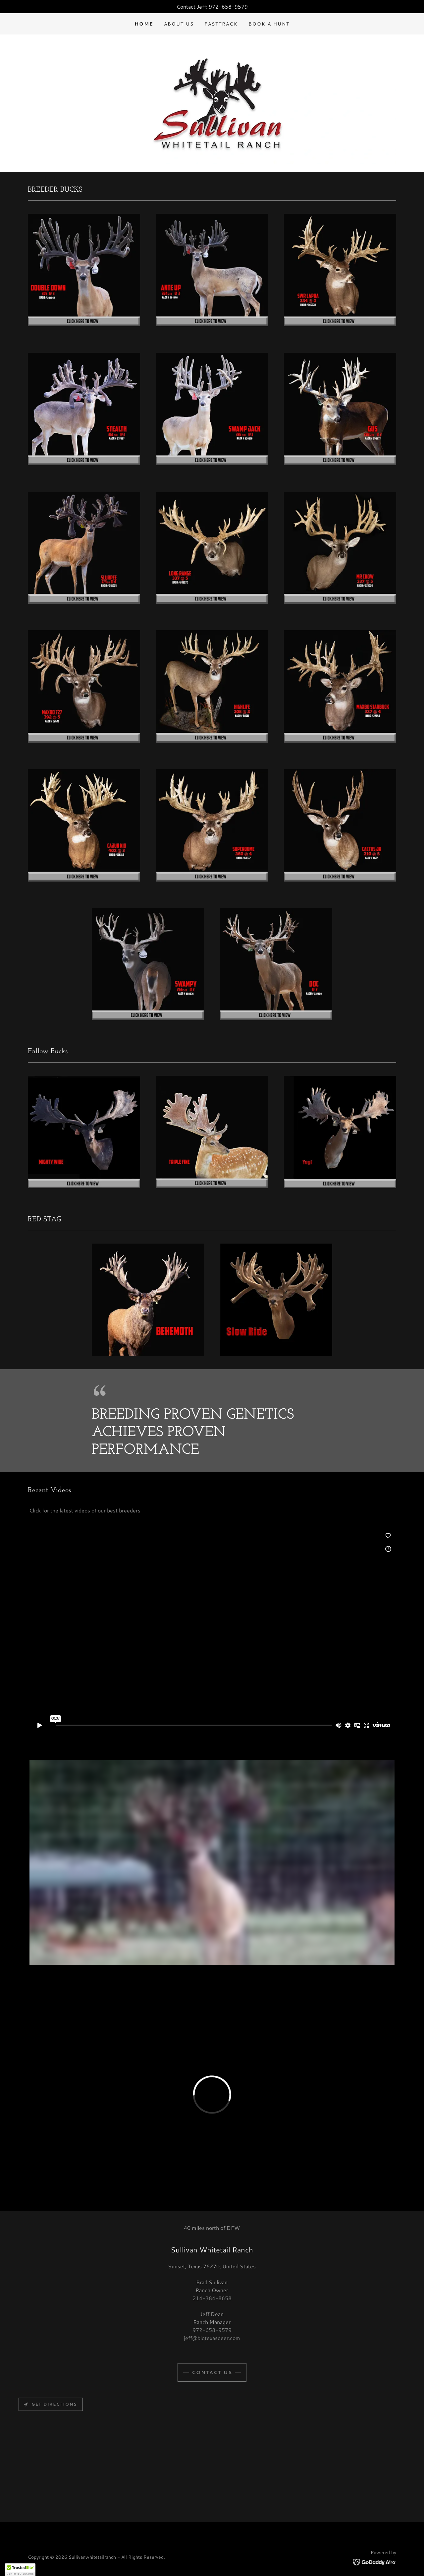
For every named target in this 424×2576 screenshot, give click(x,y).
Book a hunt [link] (269, 24)
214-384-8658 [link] (212, 2298)
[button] (20, 2569)
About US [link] (179, 24)
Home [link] (143, 24)
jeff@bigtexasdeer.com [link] (212, 2338)
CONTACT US (212, 2372)
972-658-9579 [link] (212, 2330)
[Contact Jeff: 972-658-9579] (212, 7)
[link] (374, 2561)
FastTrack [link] (221, 24)
